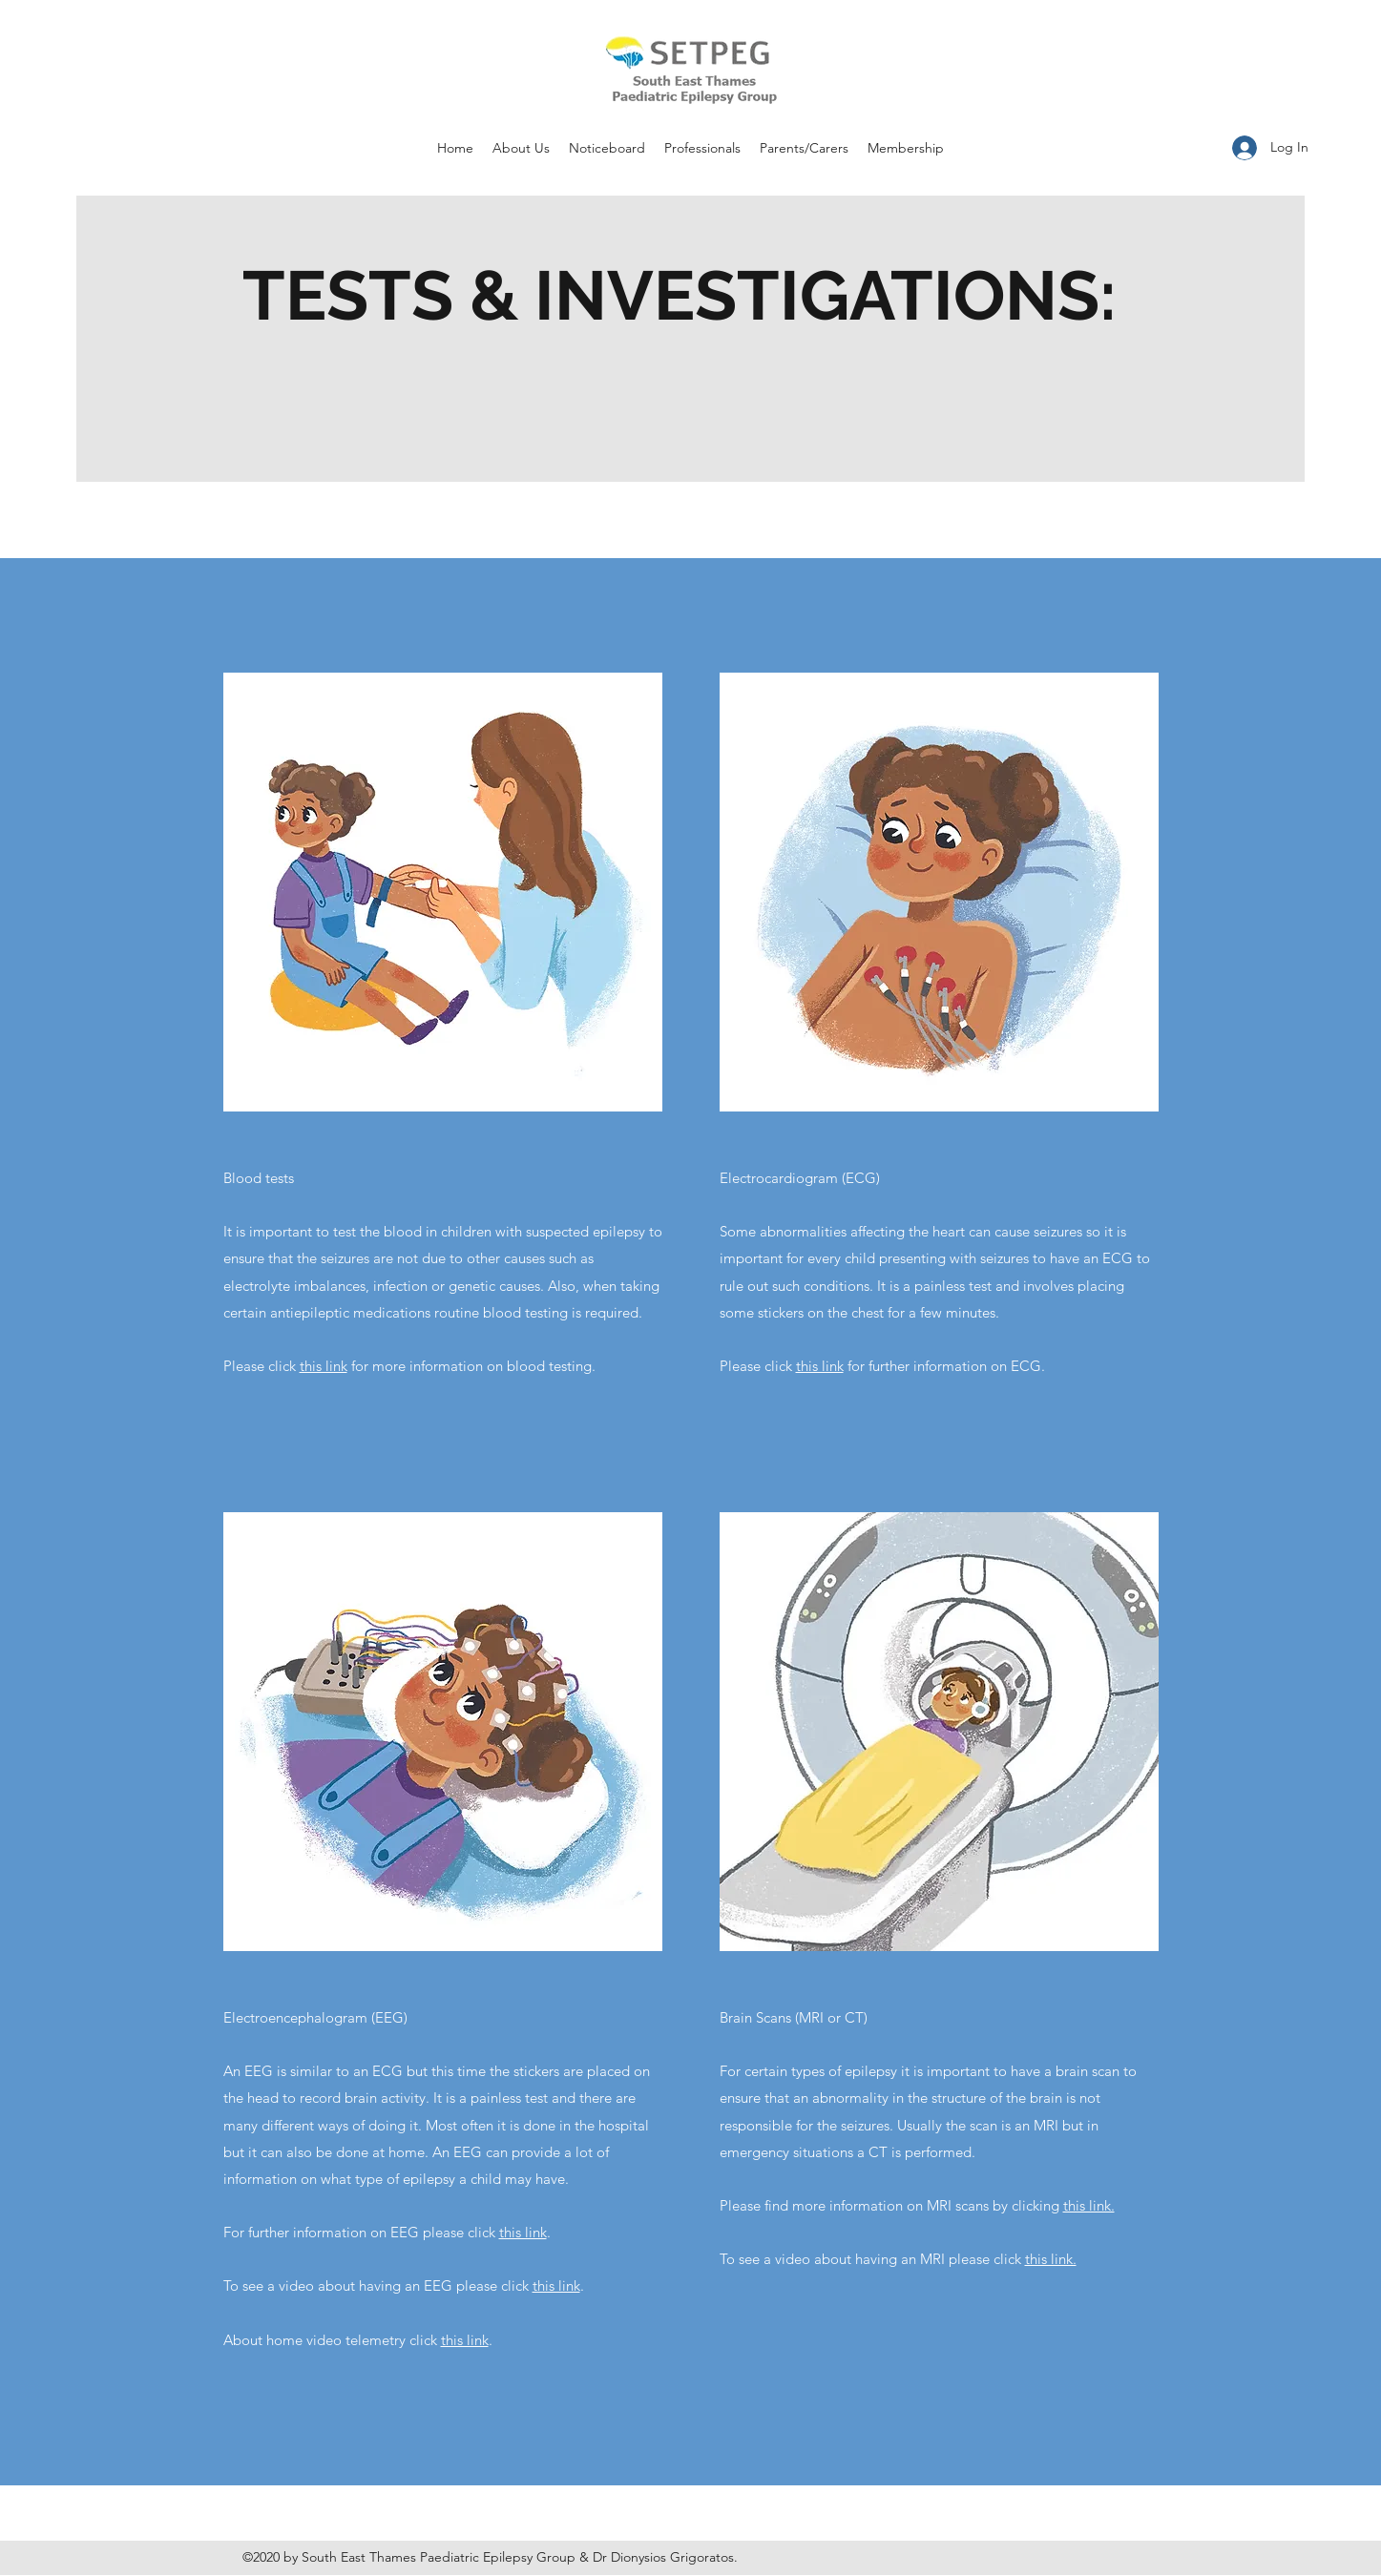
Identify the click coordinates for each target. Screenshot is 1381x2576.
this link (323, 1366)
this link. (1089, 2205)
